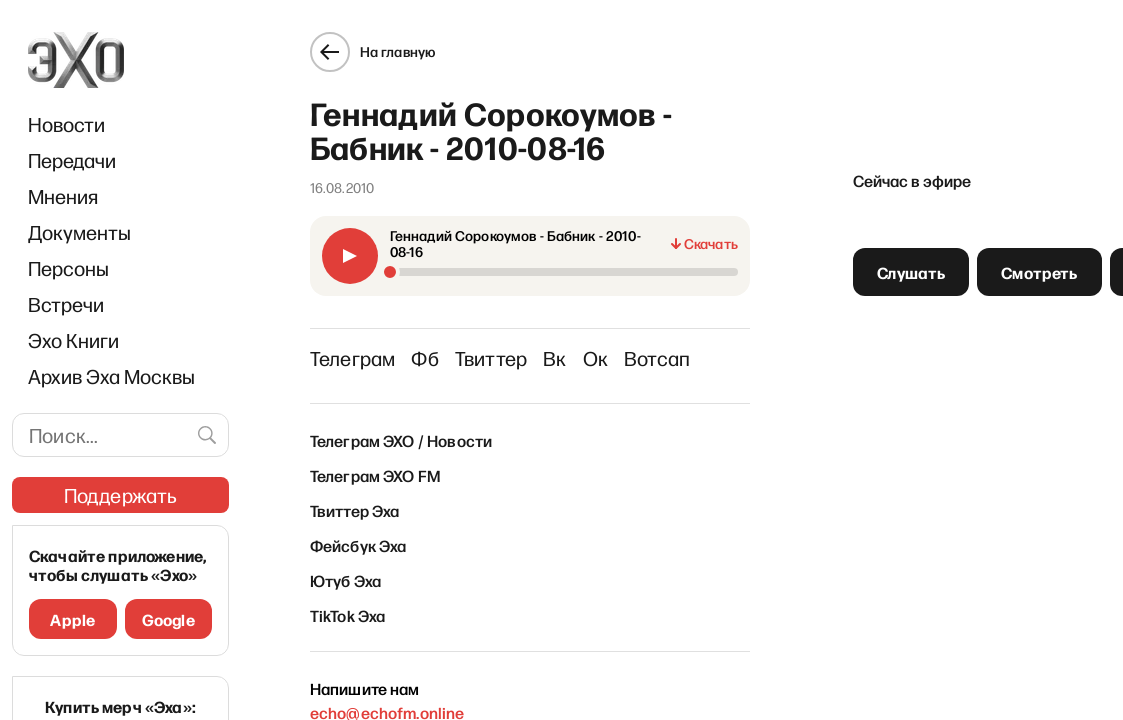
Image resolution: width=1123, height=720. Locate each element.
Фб (424, 358)
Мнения (63, 196)
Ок (595, 358)
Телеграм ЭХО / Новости (401, 440)
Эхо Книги (73, 340)
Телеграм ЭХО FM (375, 475)
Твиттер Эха (355, 510)
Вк (554, 358)
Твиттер (491, 358)
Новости (66, 124)
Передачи (72, 160)
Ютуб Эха (345, 580)
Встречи (66, 304)
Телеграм (353, 358)
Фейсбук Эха (358, 545)
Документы (79, 232)
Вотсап (657, 358)
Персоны (68, 268)
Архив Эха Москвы (111, 376)
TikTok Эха (348, 615)
